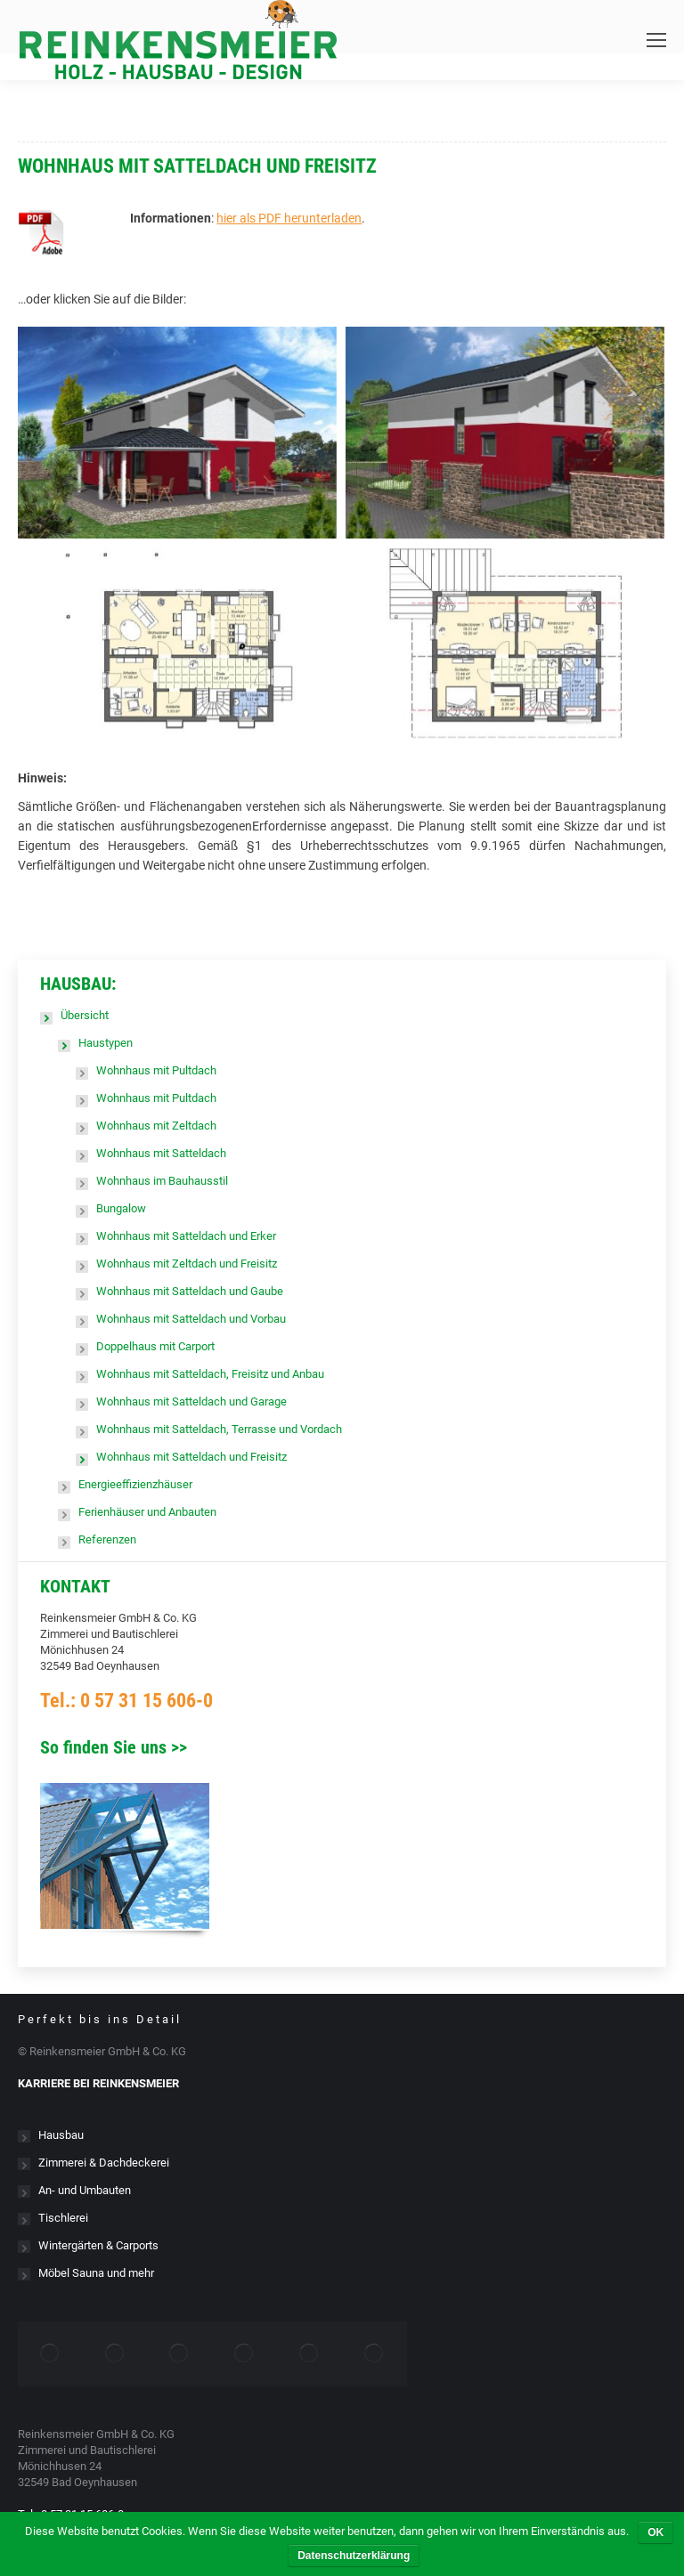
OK (655, 2532)
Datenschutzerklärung (353, 2555)
